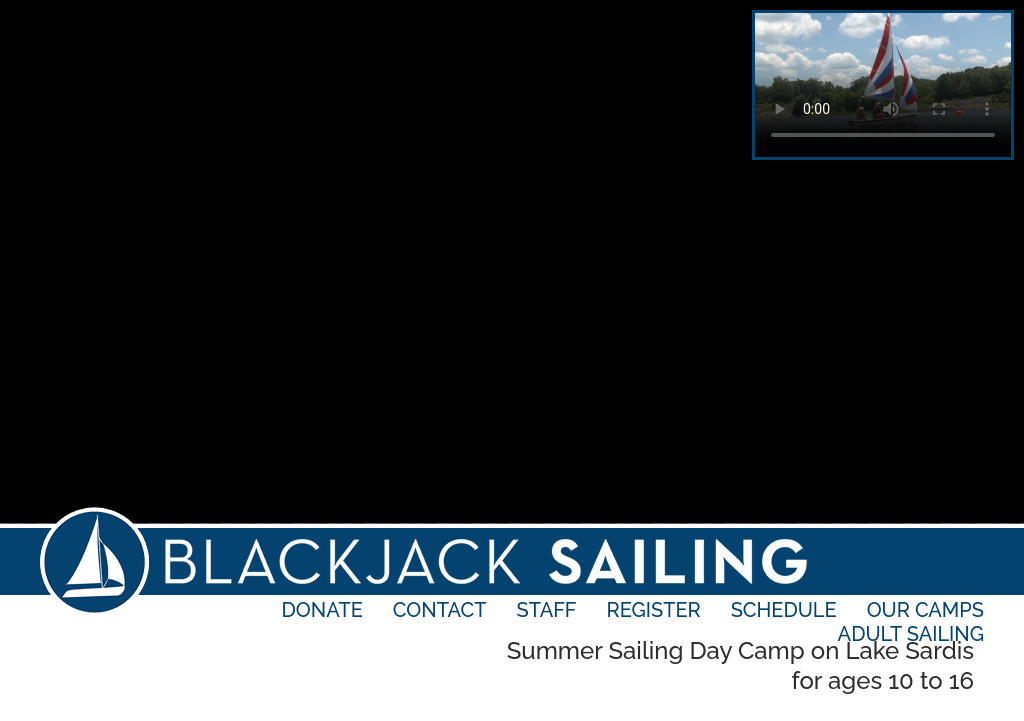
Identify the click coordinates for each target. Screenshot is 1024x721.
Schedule (784, 610)
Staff (547, 610)
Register (654, 610)
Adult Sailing (911, 634)
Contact (440, 610)
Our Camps (925, 610)
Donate (322, 610)
